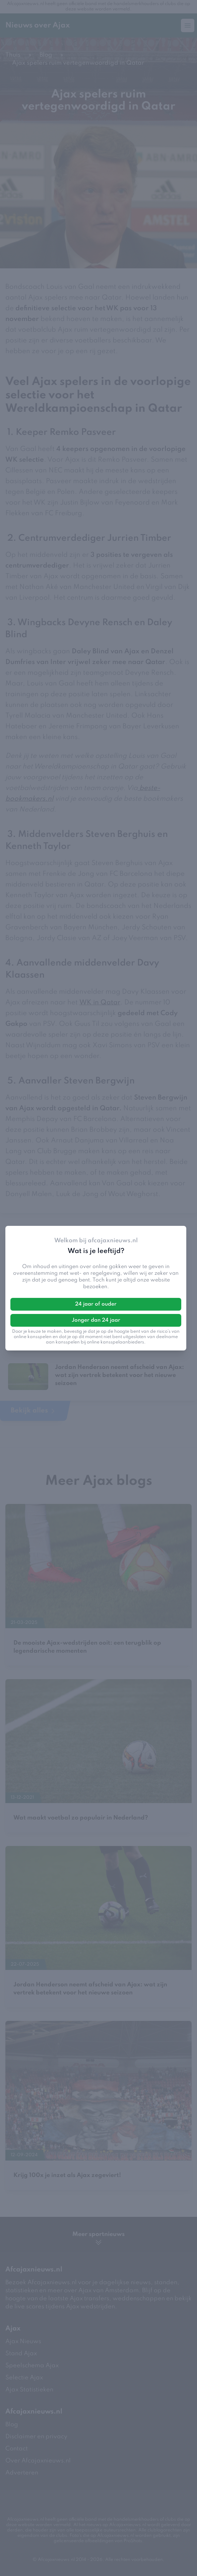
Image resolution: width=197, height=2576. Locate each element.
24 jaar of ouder (96, 1304)
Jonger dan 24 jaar (96, 1320)
